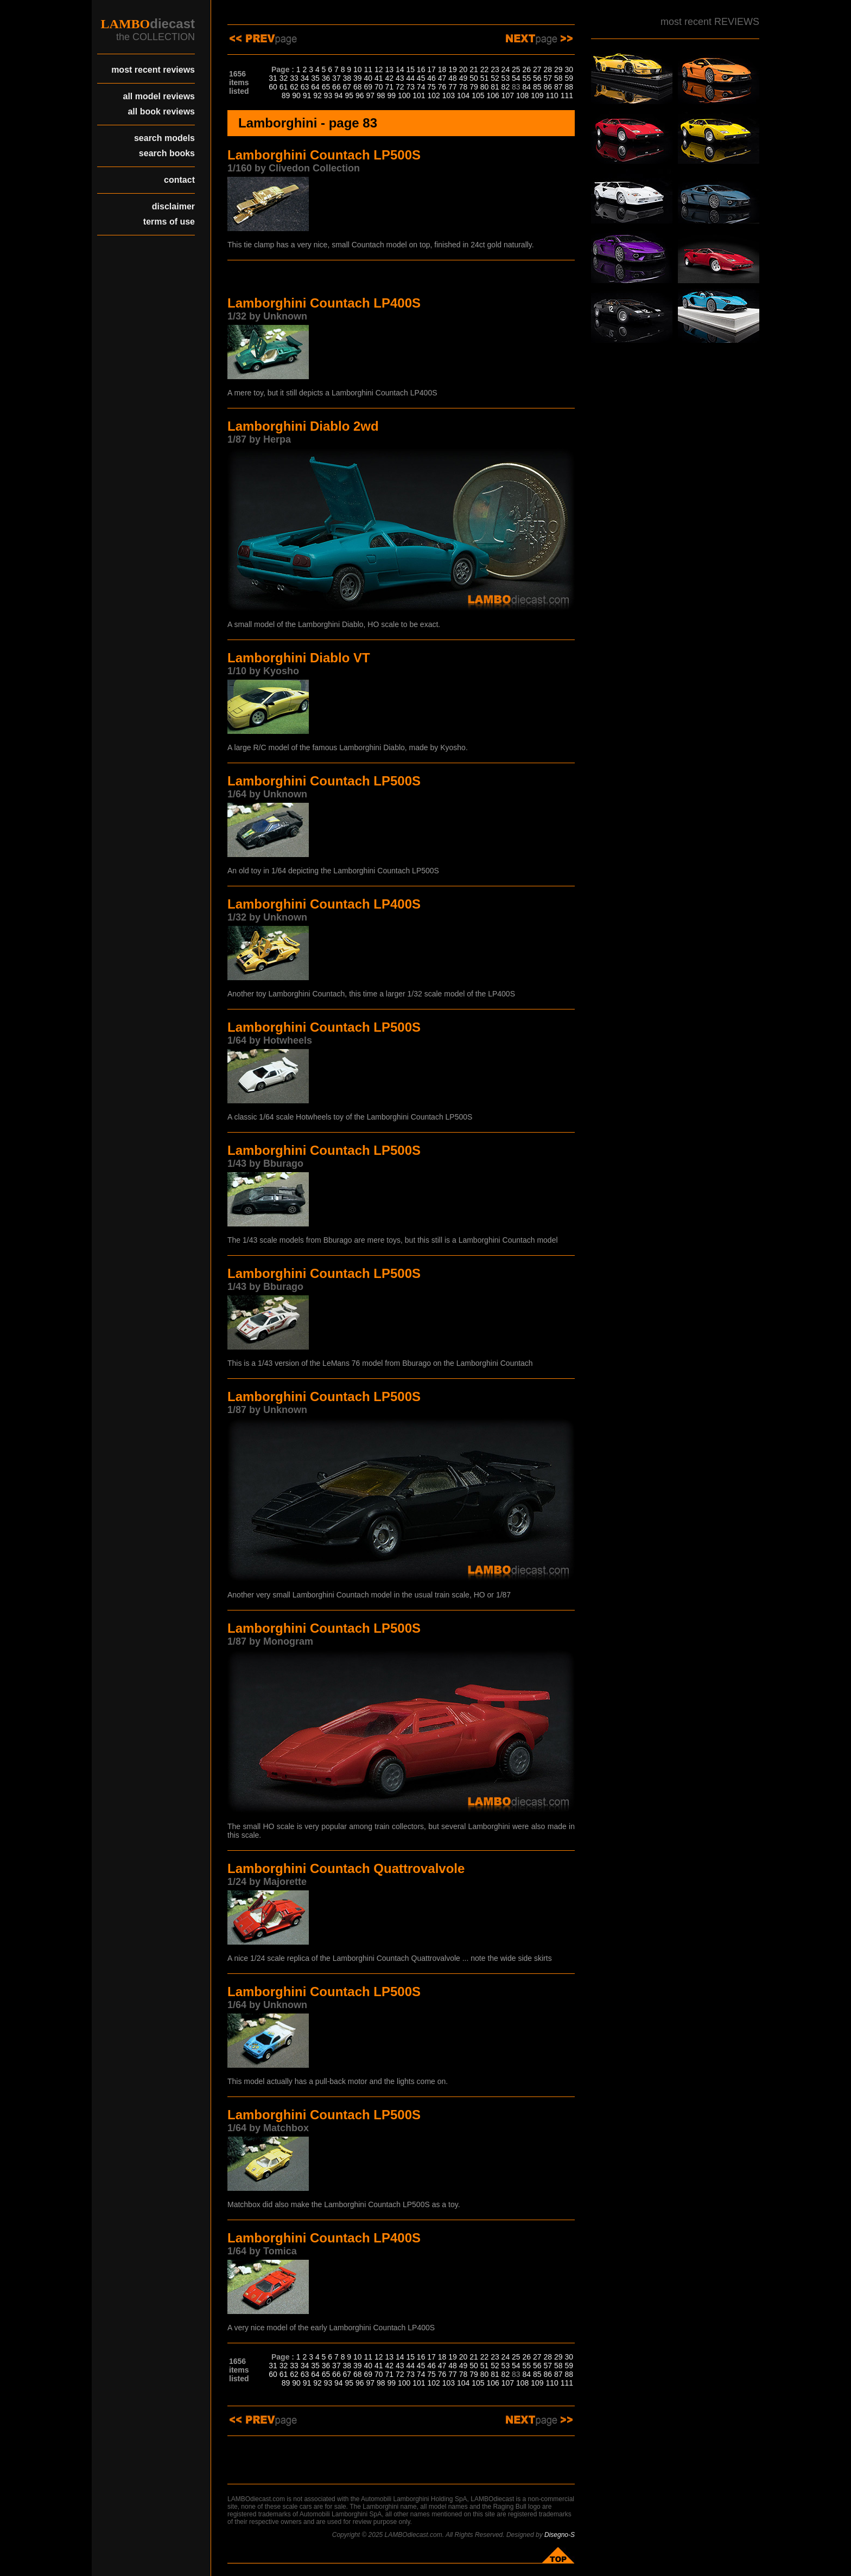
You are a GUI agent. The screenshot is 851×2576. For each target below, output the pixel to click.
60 (273, 86)
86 (547, 86)
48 (452, 78)
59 (568, 78)
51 (484, 78)
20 (463, 69)
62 (294, 86)
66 (336, 86)
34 (305, 78)
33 (294, 78)
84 (527, 86)
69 (368, 86)
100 (404, 95)
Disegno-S (559, 2535)
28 (547, 69)
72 (400, 86)
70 (378, 86)
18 (442, 69)
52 (495, 78)
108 (522, 95)
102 (433, 95)
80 (484, 86)
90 (296, 95)
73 (410, 86)
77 (452, 86)
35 (315, 78)
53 (505, 78)
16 (421, 69)
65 (326, 86)
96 (359, 95)
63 (305, 86)
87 (558, 86)
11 (368, 69)
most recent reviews (153, 69)
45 (421, 78)
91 (307, 95)
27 (537, 69)
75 (431, 86)
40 (368, 78)
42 (389, 78)
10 (357, 69)
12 (378, 69)
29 (558, 69)
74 (421, 86)
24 (505, 69)
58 (558, 78)
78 (463, 86)
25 (516, 69)
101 (418, 95)
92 (317, 95)
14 (400, 69)
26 (527, 69)
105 (478, 95)
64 (315, 86)
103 (448, 95)
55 (527, 78)
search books (167, 153)
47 (442, 78)
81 (495, 86)
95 (349, 95)
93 (328, 95)
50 (473, 78)
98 (381, 95)
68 (357, 86)
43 (400, 78)
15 (410, 69)
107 (507, 95)
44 (410, 78)
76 (442, 86)
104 (463, 95)
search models (164, 138)
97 (370, 95)
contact (179, 179)
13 (389, 69)
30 (568, 69)
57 (547, 78)
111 (567, 95)
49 (463, 78)
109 (537, 95)
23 (495, 69)
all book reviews (161, 111)
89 (286, 95)
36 (326, 78)
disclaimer (173, 206)
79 (473, 86)
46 (431, 78)
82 (505, 86)
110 (551, 95)
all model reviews (159, 96)
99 (391, 95)
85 (537, 86)
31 (273, 78)
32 (284, 78)
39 (357, 78)
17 (431, 69)
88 (568, 86)
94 (338, 95)
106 (492, 95)
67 (347, 86)
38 (347, 78)
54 (516, 78)
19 (452, 69)
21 (473, 69)
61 (284, 86)
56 (537, 78)
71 (389, 86)
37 (336, 78)
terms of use (169, 221)
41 (378, 78)
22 (484, 69)
